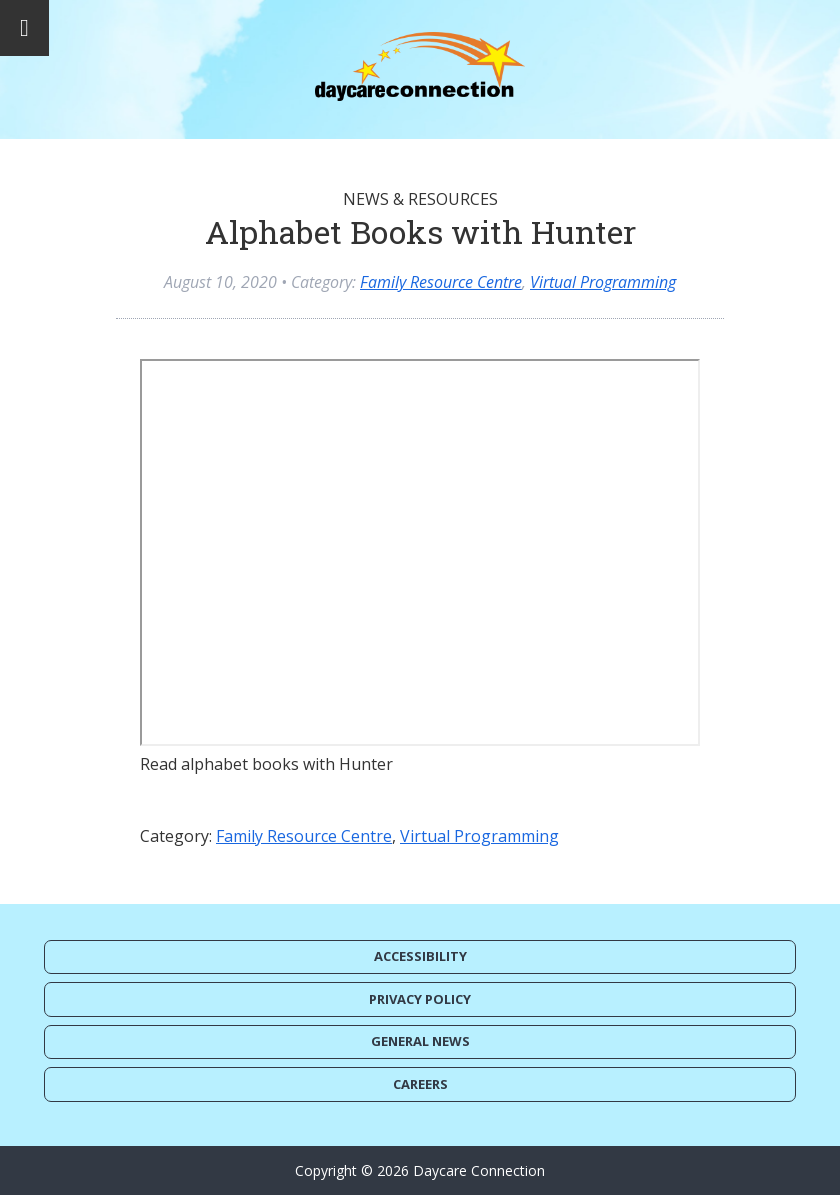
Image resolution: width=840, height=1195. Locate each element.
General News (420, 1041)
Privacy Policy (420, 999)
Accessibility (420, 956)
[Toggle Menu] (24, 28)
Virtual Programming (603, 282)
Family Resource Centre (441, 282)
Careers (420, 1084)
